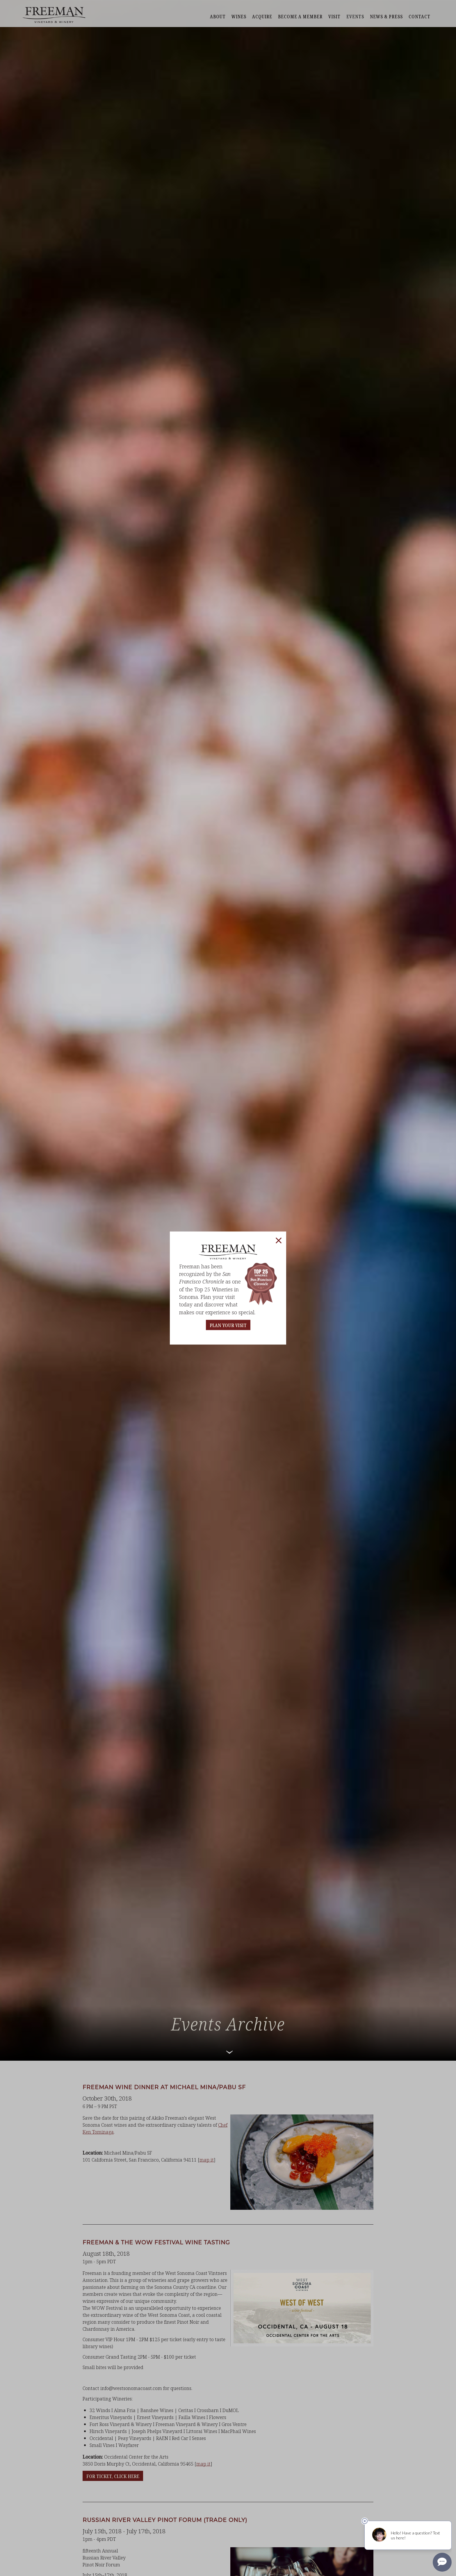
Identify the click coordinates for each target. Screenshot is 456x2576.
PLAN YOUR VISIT (228, 1325)
